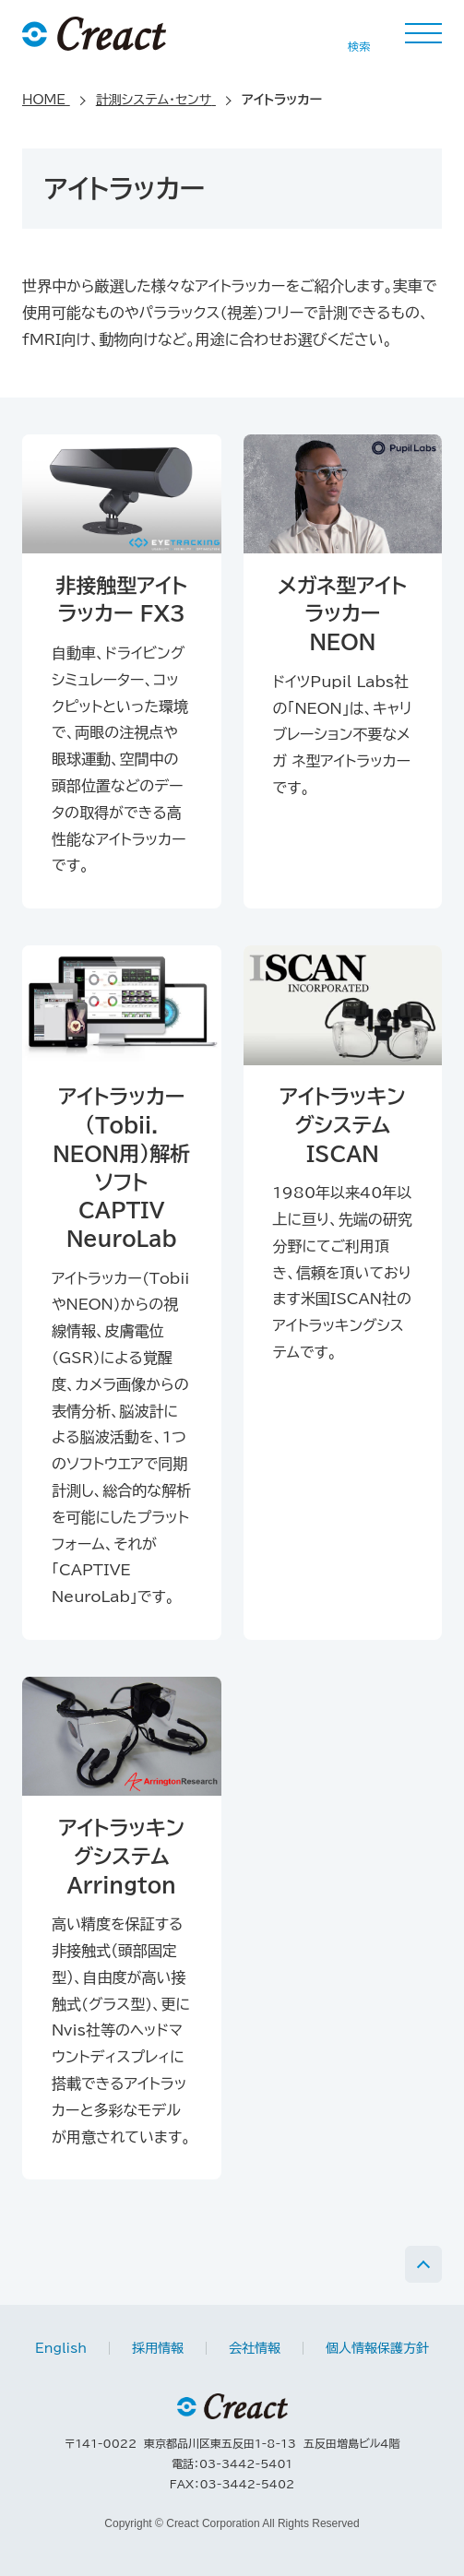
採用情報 (158, 2348)
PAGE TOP (423, 2264)
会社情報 (254, 2348)
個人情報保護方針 (377, 2348)
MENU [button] (423, 33)
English (61, 2348)
